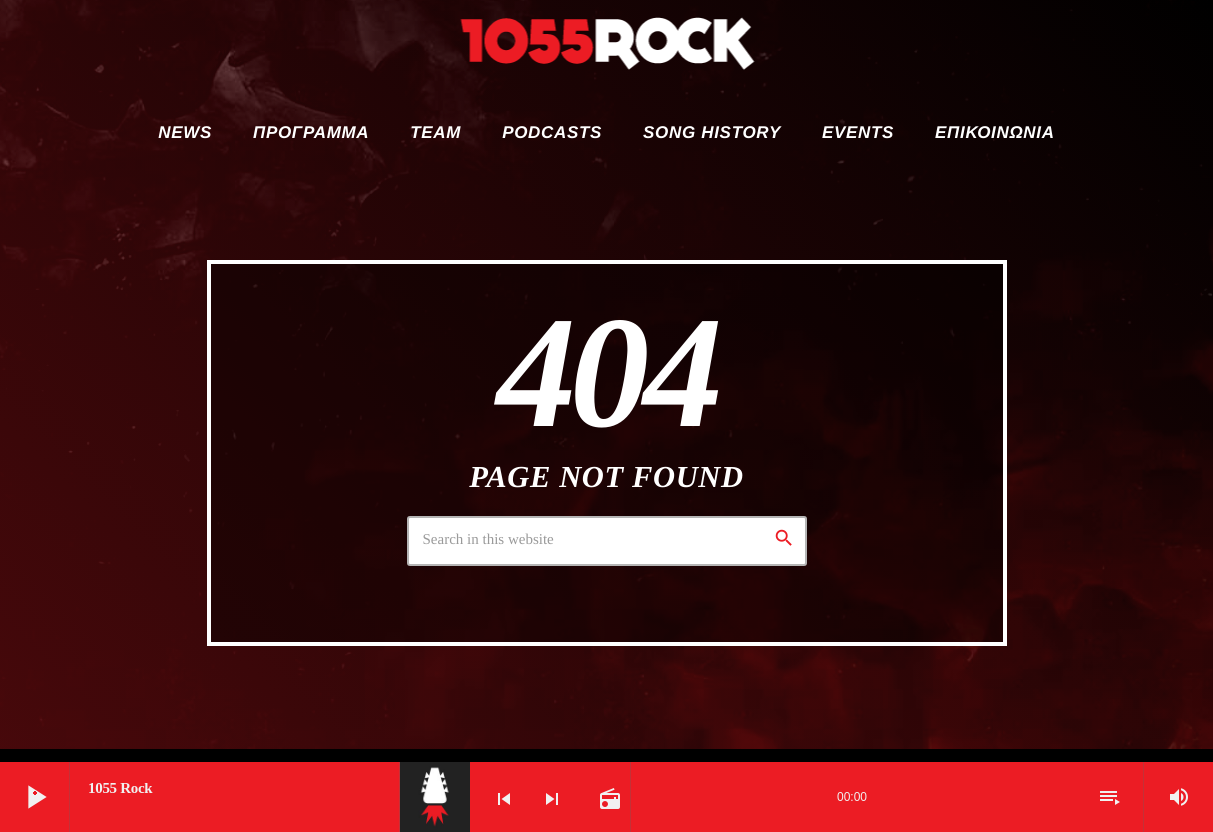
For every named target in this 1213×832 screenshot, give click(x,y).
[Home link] (607, 50)
